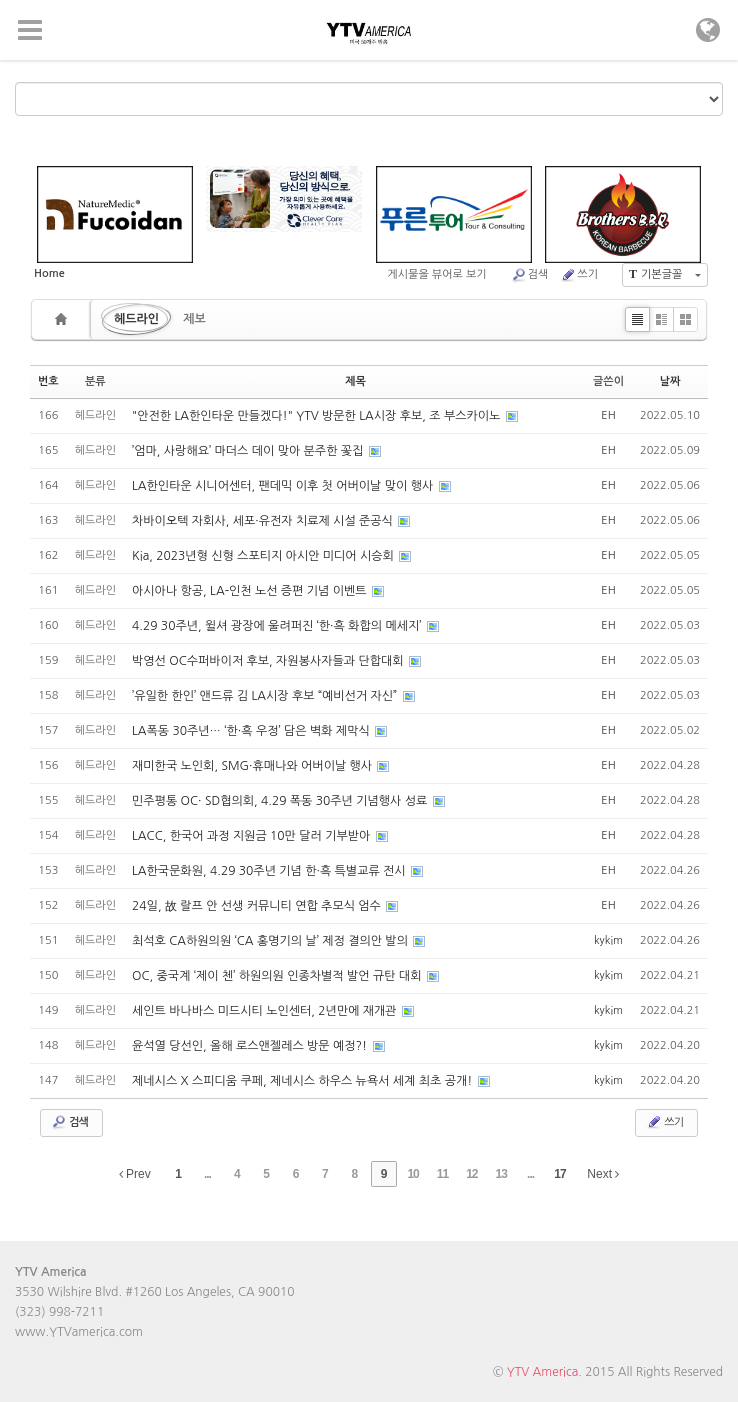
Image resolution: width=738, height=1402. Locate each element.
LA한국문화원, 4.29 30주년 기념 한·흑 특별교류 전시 (270, 871)
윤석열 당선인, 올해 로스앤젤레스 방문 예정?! (251, 1046)
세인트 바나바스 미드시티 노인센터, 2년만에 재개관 (266, 1011)
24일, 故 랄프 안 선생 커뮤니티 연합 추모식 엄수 (258, 906)
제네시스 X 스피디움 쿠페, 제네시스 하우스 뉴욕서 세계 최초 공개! (304, 1081)
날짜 (670, 381)
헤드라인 (136, 319)
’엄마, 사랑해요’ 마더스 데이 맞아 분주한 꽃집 (249, 451)
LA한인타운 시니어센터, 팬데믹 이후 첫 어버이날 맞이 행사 (284, 486)
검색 (530, 275)
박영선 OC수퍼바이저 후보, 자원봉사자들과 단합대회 (269, 661)
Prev (135, 1174)
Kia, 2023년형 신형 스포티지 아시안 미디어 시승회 (264, 556)
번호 (48, 381)
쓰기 (579, 275)
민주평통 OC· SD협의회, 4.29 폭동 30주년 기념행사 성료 (281, 801)
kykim (608, 940)
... (207, 1174)
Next (603, 1174)
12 (471, 1174)
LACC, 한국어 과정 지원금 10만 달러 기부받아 (253, 836)
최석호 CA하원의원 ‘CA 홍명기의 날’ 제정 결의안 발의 (271, 941)
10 (412, 1174)
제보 (194, 319)
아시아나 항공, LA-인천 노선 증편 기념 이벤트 (251, 591)
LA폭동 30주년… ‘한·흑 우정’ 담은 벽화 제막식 (252, 731)
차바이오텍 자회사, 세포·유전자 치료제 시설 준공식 (264, 521)
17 (559, 1174)
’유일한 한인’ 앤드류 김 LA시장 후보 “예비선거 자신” (266, 696)
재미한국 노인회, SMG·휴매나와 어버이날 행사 (253, 766)
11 (442, 1174)
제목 (355, 381)
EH (608, 415)
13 (501, 1174)
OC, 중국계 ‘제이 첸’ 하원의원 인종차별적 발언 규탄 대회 (278, 976)
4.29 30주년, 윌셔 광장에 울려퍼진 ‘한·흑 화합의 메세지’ (278, 626)
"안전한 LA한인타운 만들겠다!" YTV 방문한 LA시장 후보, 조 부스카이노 (318, 416)
